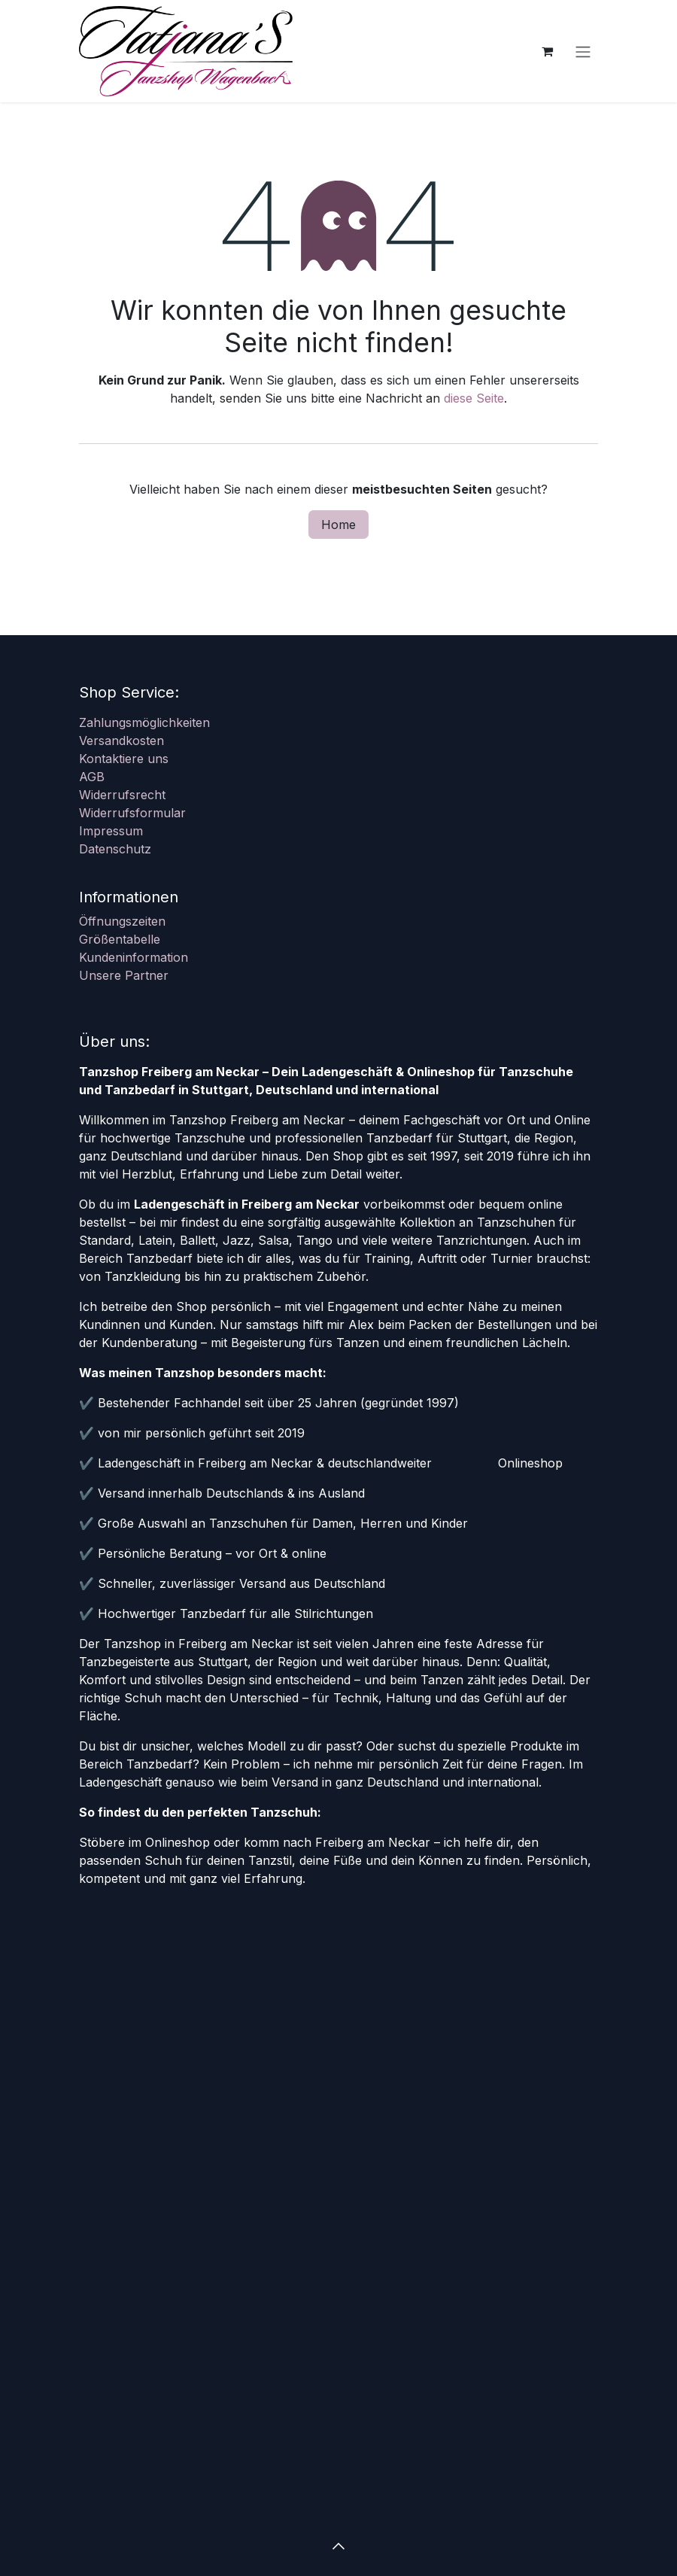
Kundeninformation (133, 957)
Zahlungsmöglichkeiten (144, 722)
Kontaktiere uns (123, 758)
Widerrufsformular (132, 812)
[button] (338, 2546)
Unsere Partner (123, 975)
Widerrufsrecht (122, 794)
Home (338, 524)
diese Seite (474, 398)
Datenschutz (115, 848)
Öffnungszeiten (122, 921)
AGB (92, 776)
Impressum (111, 830)
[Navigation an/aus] (583, 51)
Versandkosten (121, 740)
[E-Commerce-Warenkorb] (547, 51)
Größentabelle (119, 939)
